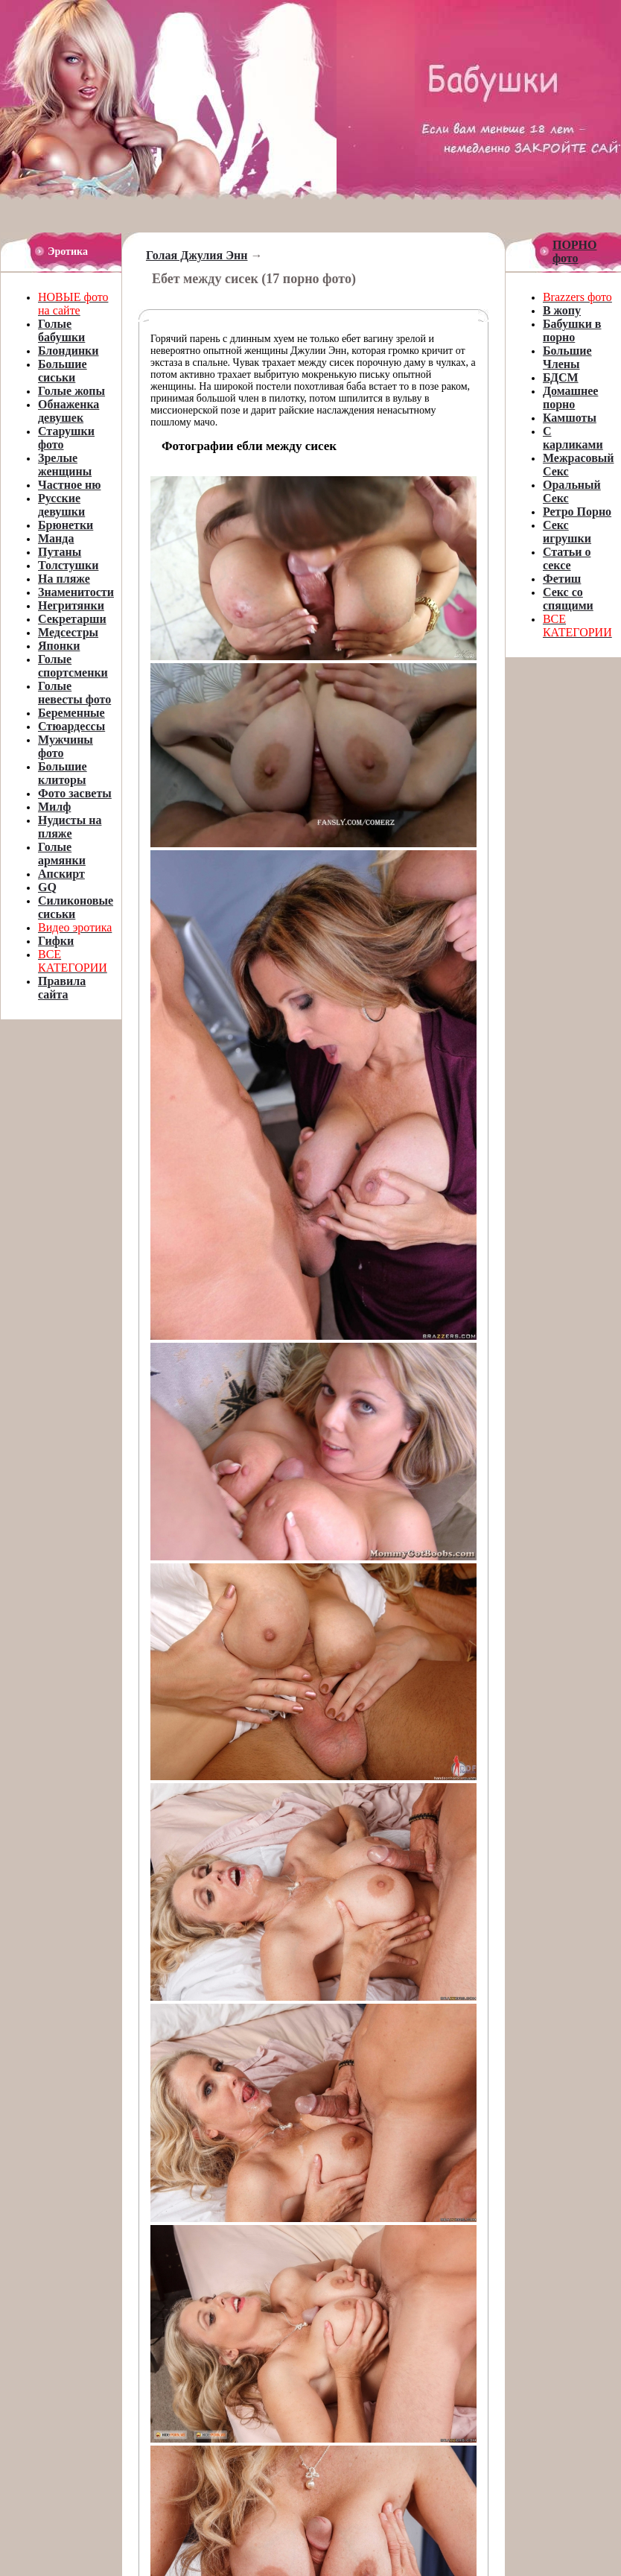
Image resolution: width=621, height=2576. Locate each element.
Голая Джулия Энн (197, 255)
